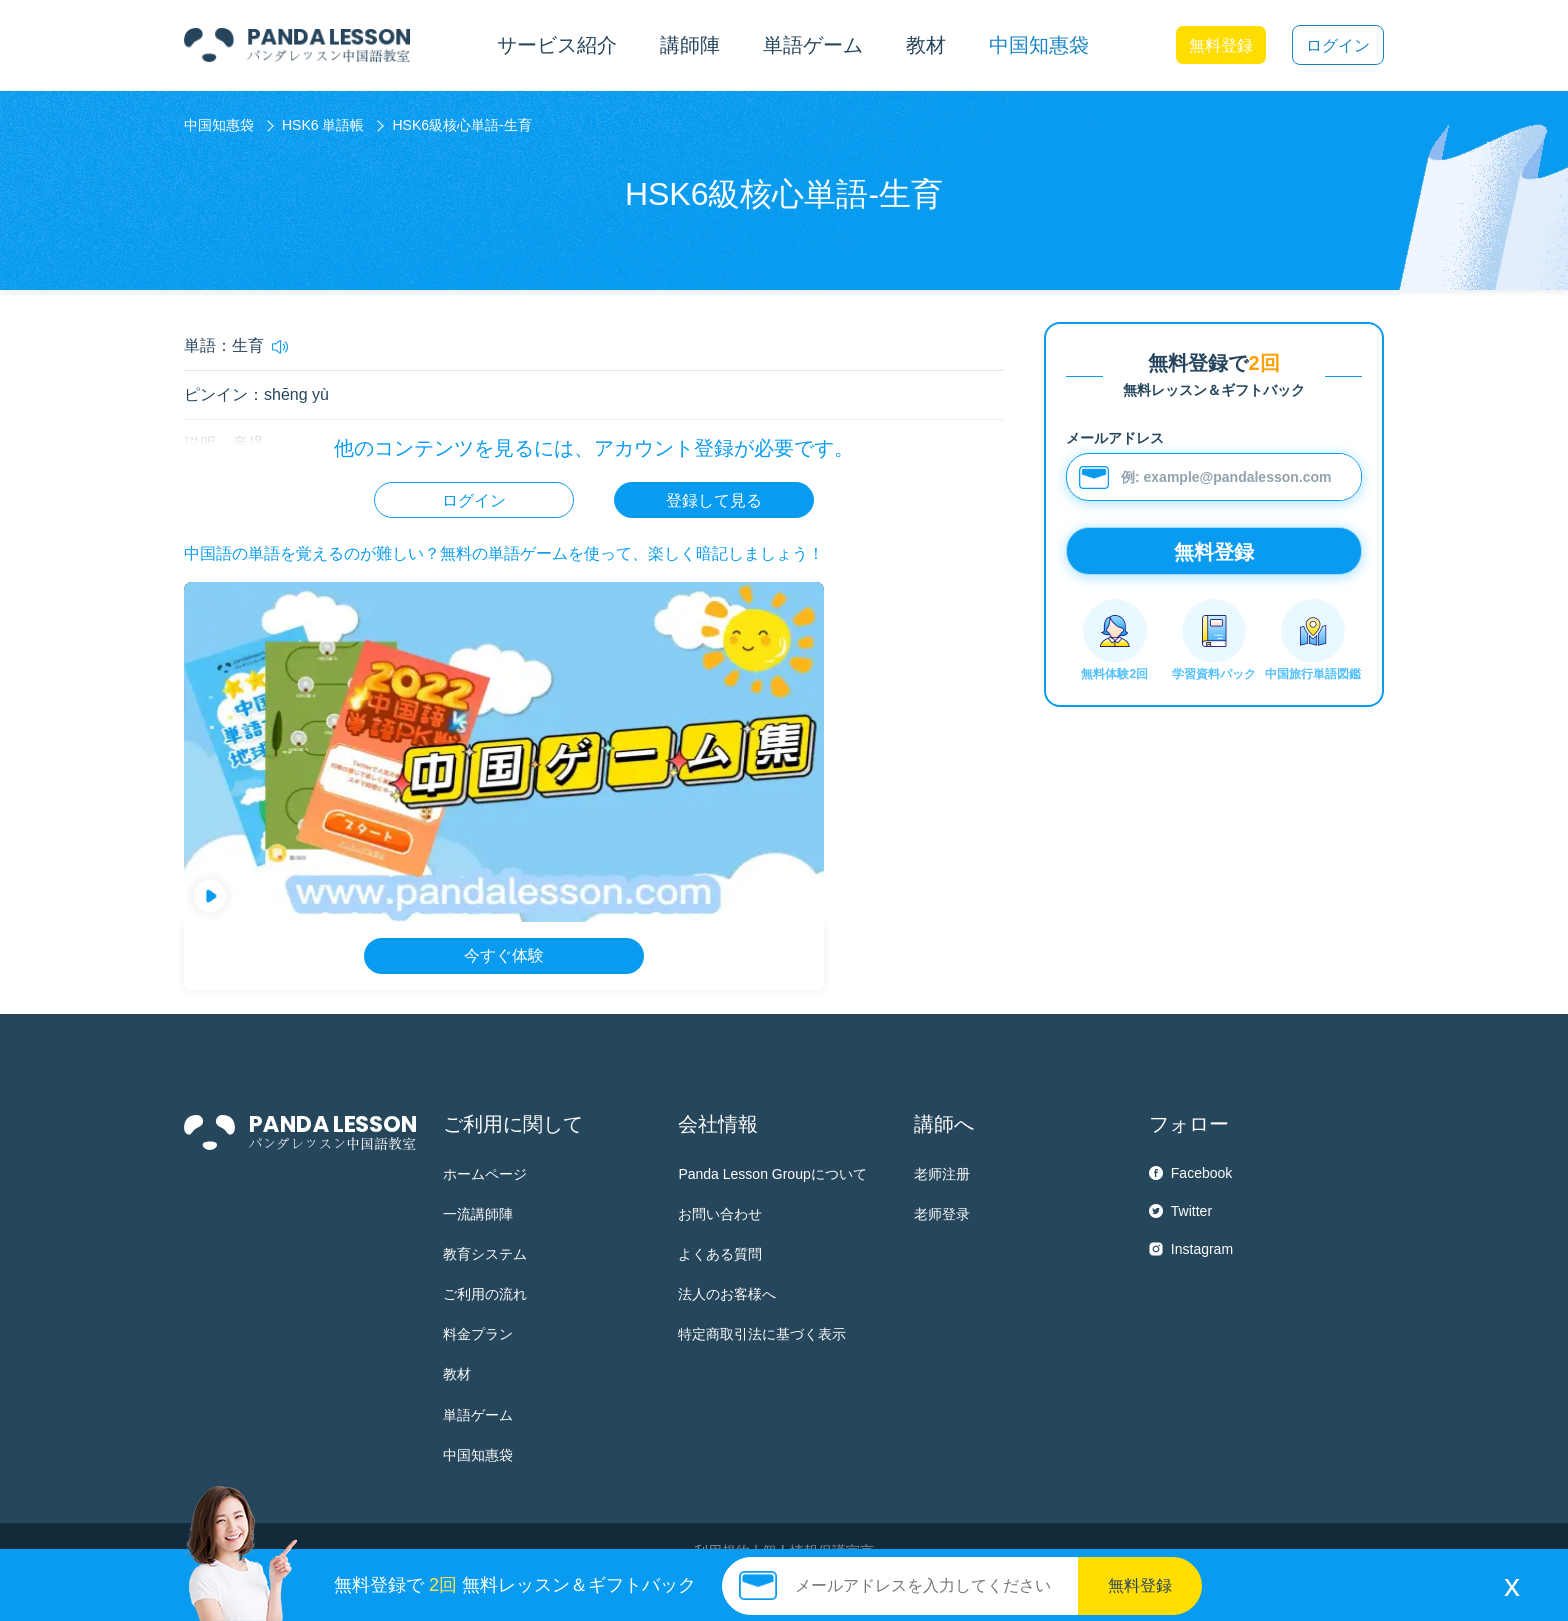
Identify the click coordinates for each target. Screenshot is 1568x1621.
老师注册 (942, 1174)
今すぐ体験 (504, 955)
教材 (457, 1374)
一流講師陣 (478, 1214)
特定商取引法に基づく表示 (762, 1334)
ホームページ (485, 1174)
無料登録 (1221, 45)
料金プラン (478, 1334)
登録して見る (714, 500)
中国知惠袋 (1039, 45)
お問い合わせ (720, 1214)
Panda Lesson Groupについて (772, 1174)
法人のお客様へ (727, 1294)
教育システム (485, 1254)
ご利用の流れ (485, 1294)
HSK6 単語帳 (323, 125)
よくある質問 (720, 1254)
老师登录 (942, 1214)
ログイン (1338, 45)
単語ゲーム (478, 1415)
